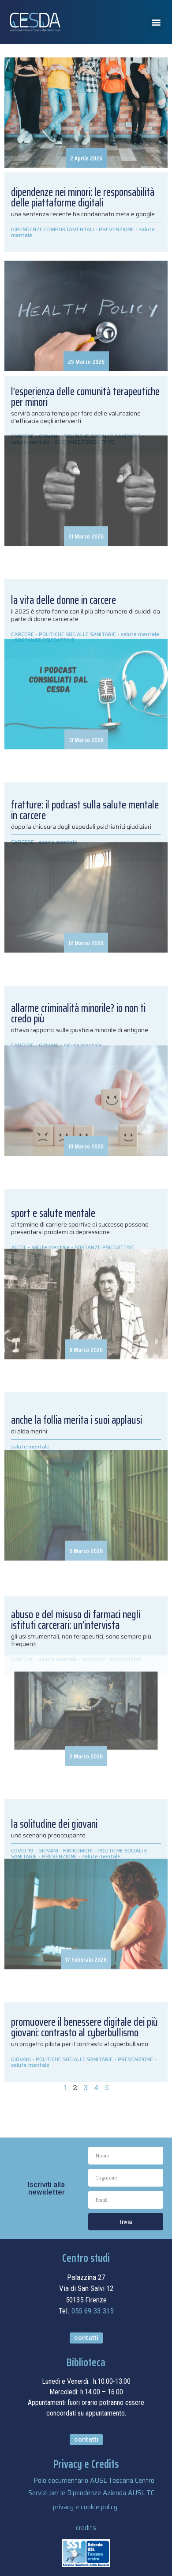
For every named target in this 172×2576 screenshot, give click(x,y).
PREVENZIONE (116, 229)
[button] (156, 22)
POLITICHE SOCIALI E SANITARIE (74, 2059)
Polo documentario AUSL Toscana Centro (94, 2480)
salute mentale (30, 2065)
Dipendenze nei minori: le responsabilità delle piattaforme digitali (82, 197)
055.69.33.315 (92, 2310)
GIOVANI (21, 2059)
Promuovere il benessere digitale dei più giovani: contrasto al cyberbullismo (84, 2027)
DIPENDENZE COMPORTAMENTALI (52, 229)
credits (86, 2528)
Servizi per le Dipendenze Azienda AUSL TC (91, 2493)
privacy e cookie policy (85, 2507)
